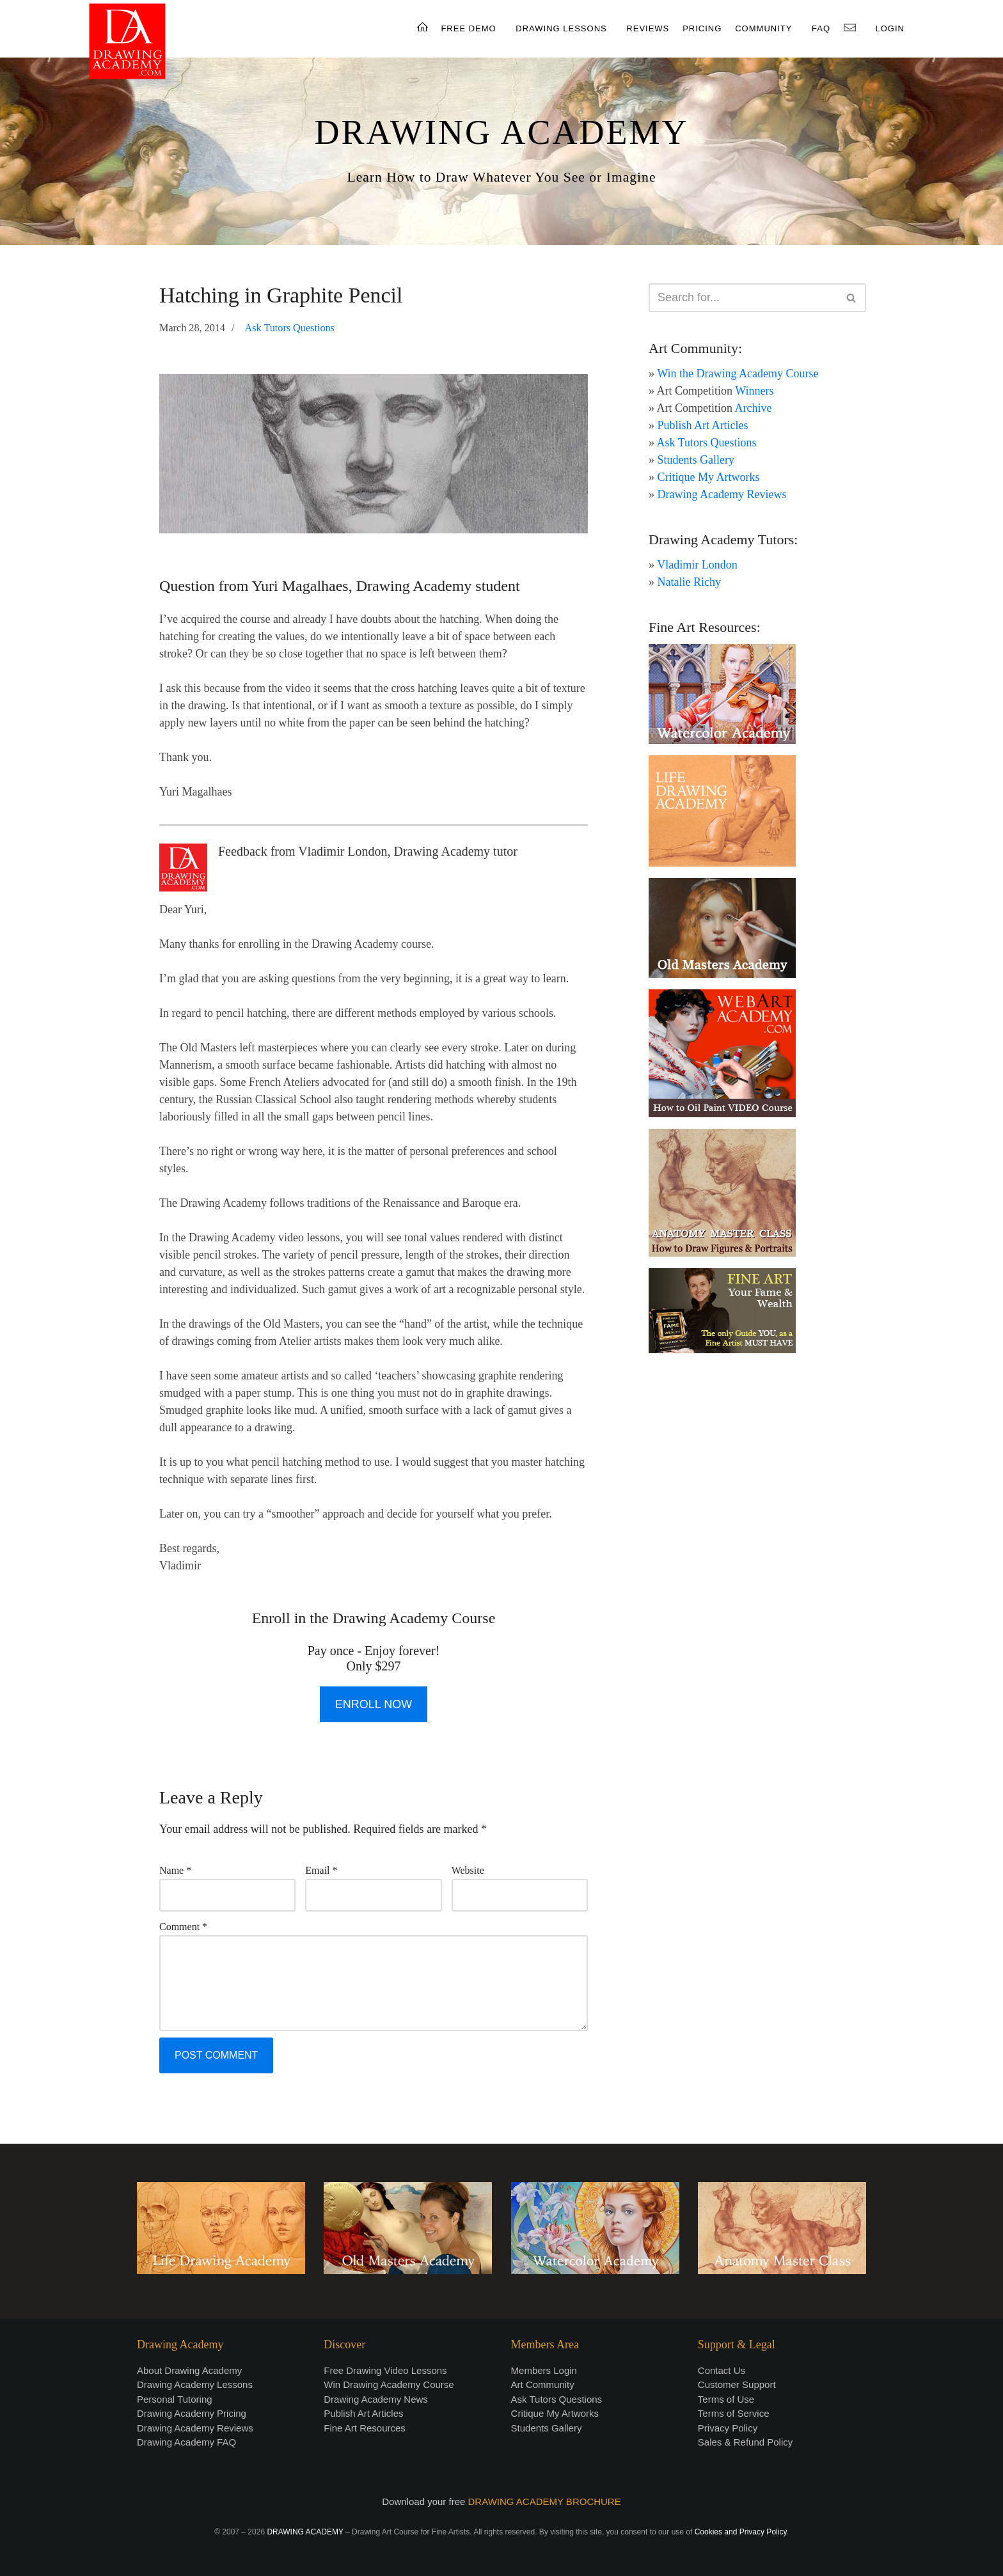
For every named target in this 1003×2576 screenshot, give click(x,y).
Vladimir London (697, 564)
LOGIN (890, 28)
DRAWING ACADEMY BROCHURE (544, 2501)
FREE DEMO (468, 28)
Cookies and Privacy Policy (741, 2531)
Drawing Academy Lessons (195, 2384)
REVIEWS (647, 28)
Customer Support (737, 2384)
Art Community (542, 2384)
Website (468, 1870)
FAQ (821, 28)
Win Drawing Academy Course (389, 2384)
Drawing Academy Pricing (191, 2413)
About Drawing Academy (189, 2370)
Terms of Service (734, 2413)
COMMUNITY (763, 28)
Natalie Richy (689, 582)
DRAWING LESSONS (561, 28)
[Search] (743, 297)
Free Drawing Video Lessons (385, 2370)
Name (175, 1870)
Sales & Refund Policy (745, 2442)
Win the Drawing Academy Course (737, 373)
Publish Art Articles (703, 425)
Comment (183, 1926)
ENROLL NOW (373, 1704)
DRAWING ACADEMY (501, 132)
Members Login (544, 2370)
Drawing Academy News (376, 2399)
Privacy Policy (727, 2428)
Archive (753, 408)
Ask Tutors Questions (290, 328)
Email (321, 1870)
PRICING (702, 28)
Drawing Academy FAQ (186, 2442)
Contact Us (721, 2370)
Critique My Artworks (709, 477)
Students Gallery (696, 459)
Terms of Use (726, 2399)
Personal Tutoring (174, 2399)
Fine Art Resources (365, 2428)
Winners (754, 390)
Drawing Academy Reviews (722, 494)
